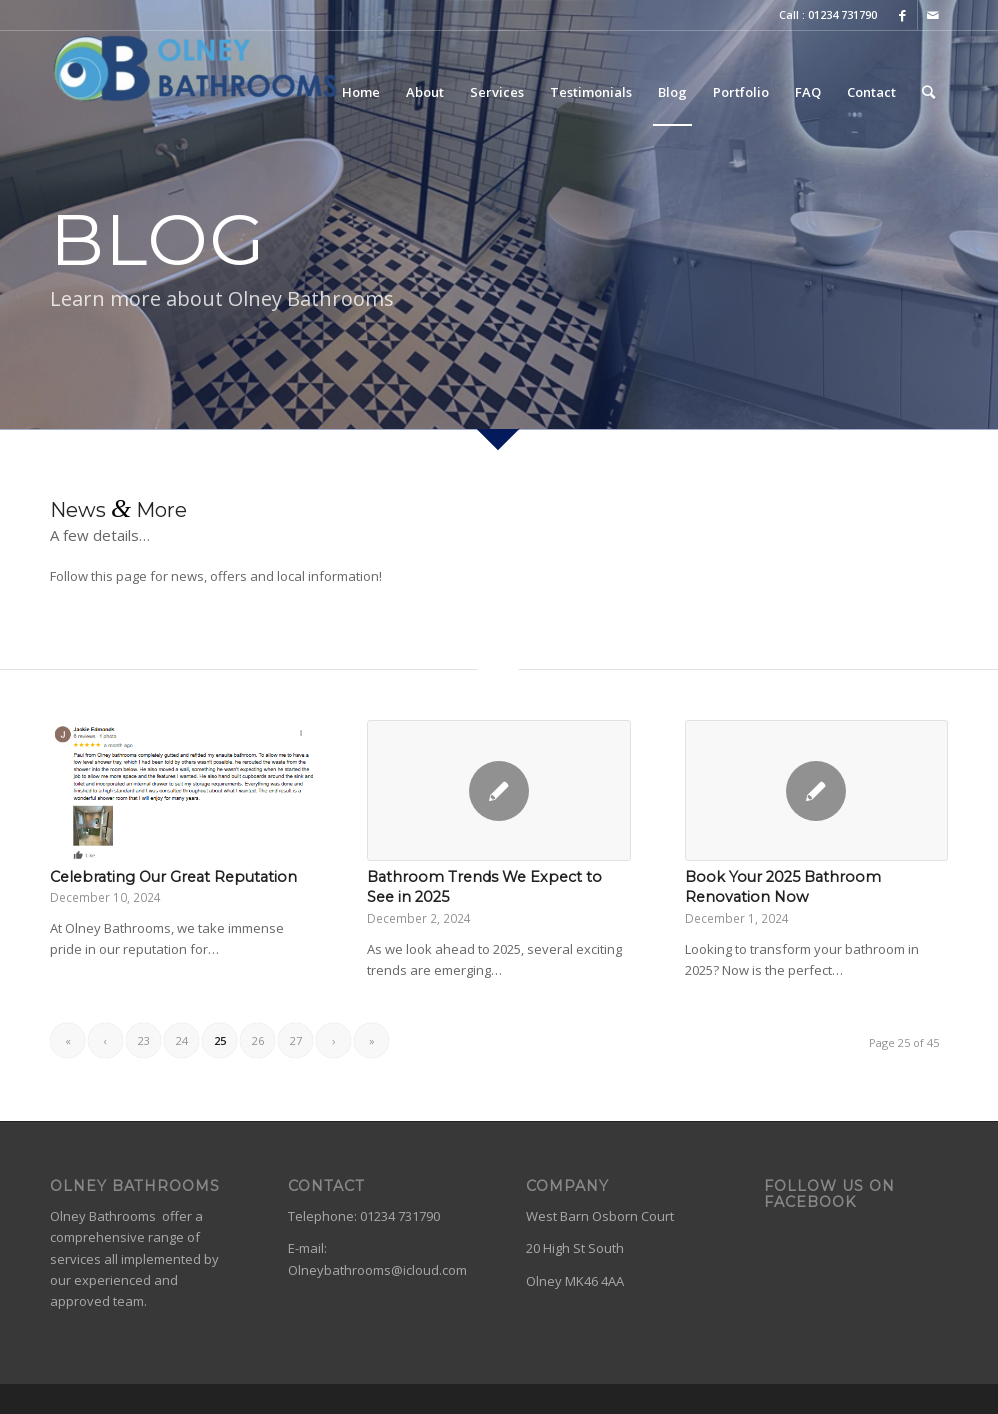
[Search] (928, 92)
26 (258, 1040)
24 (182, 1040)
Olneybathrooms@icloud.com (377, 1270)
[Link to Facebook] (902, 15)
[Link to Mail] (933, 15)
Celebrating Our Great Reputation (173, 877)
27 (296, 1040)
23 (144, 1040)
